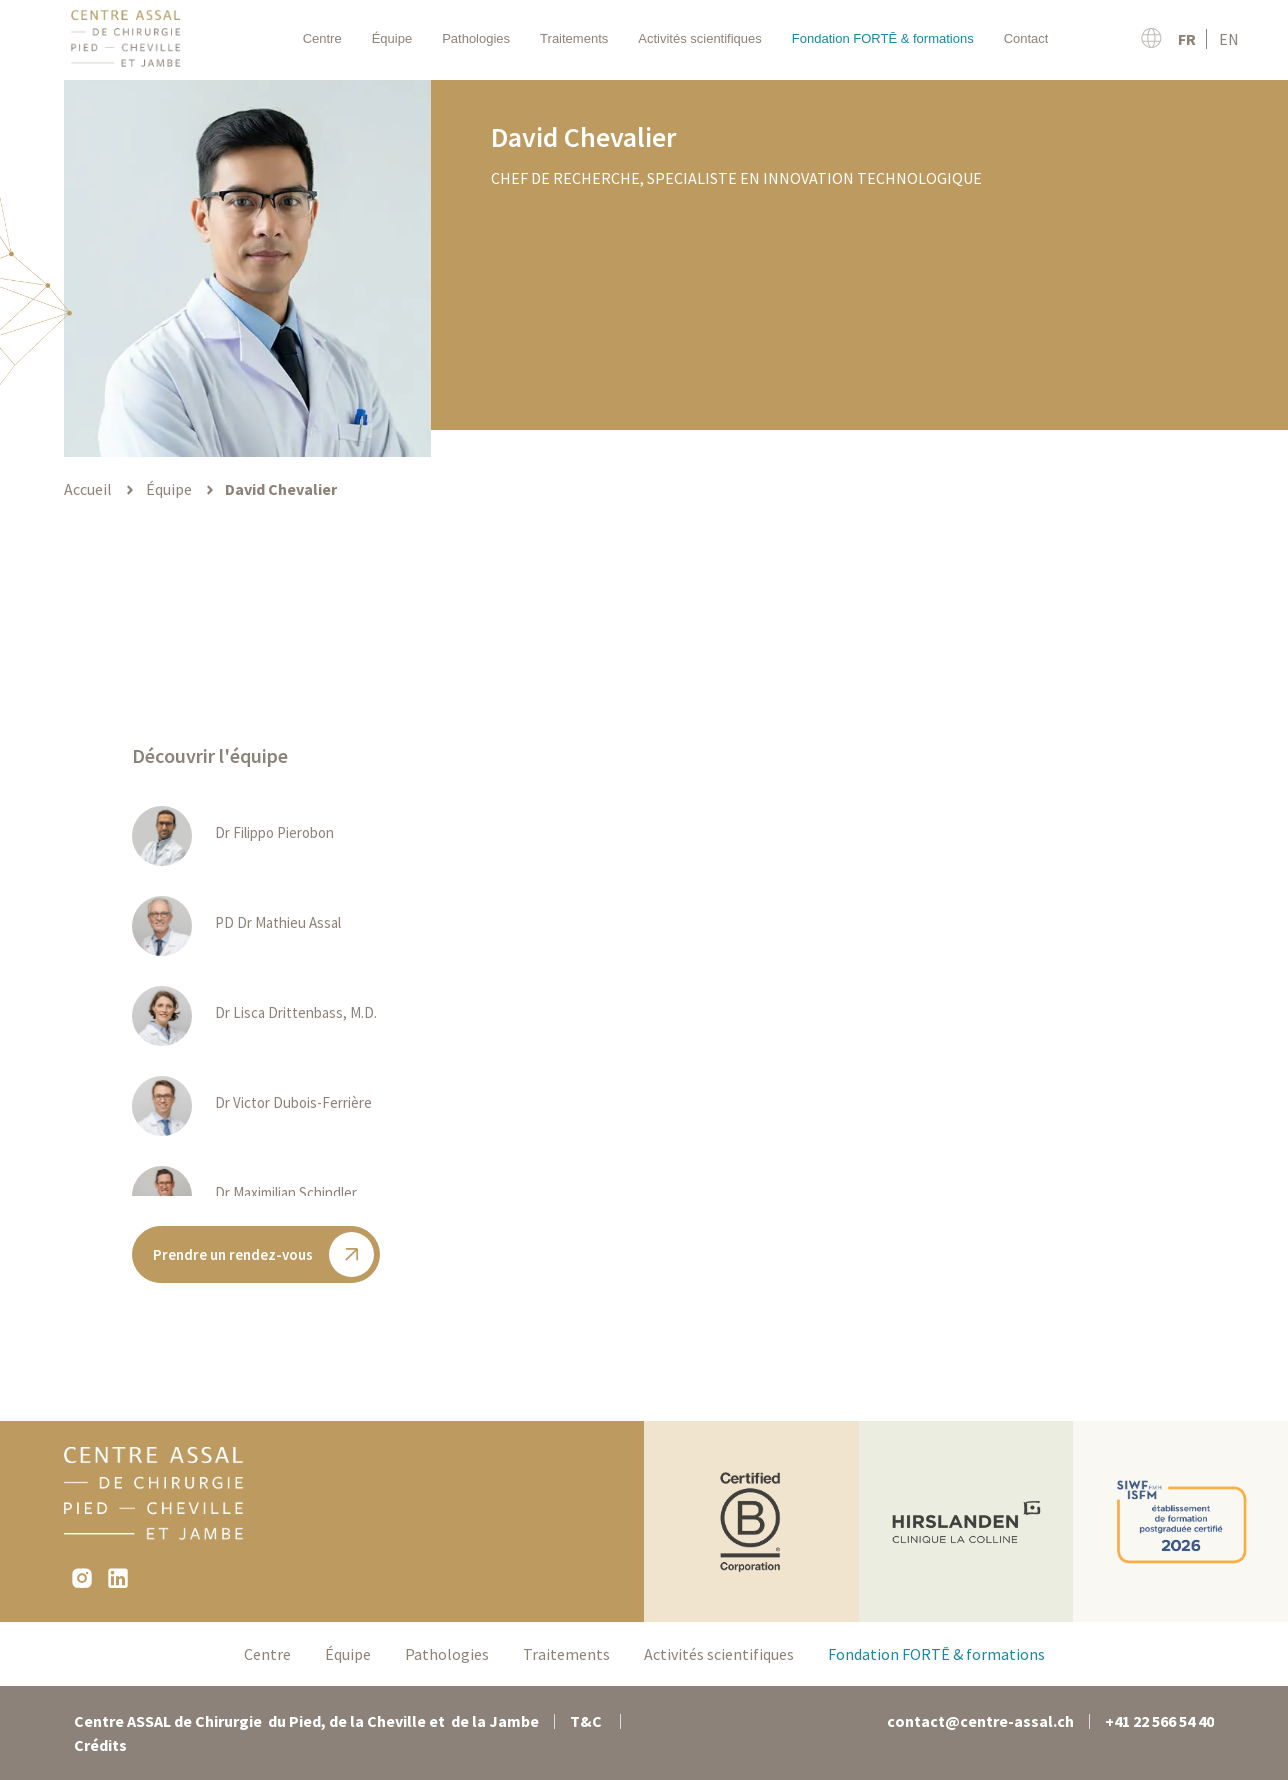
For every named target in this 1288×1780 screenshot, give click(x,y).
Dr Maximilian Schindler (286, 1192)
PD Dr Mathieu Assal (278, 922)
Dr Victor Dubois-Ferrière (293, 1102)
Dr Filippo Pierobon (274, 832)
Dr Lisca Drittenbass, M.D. (296, 1012)
